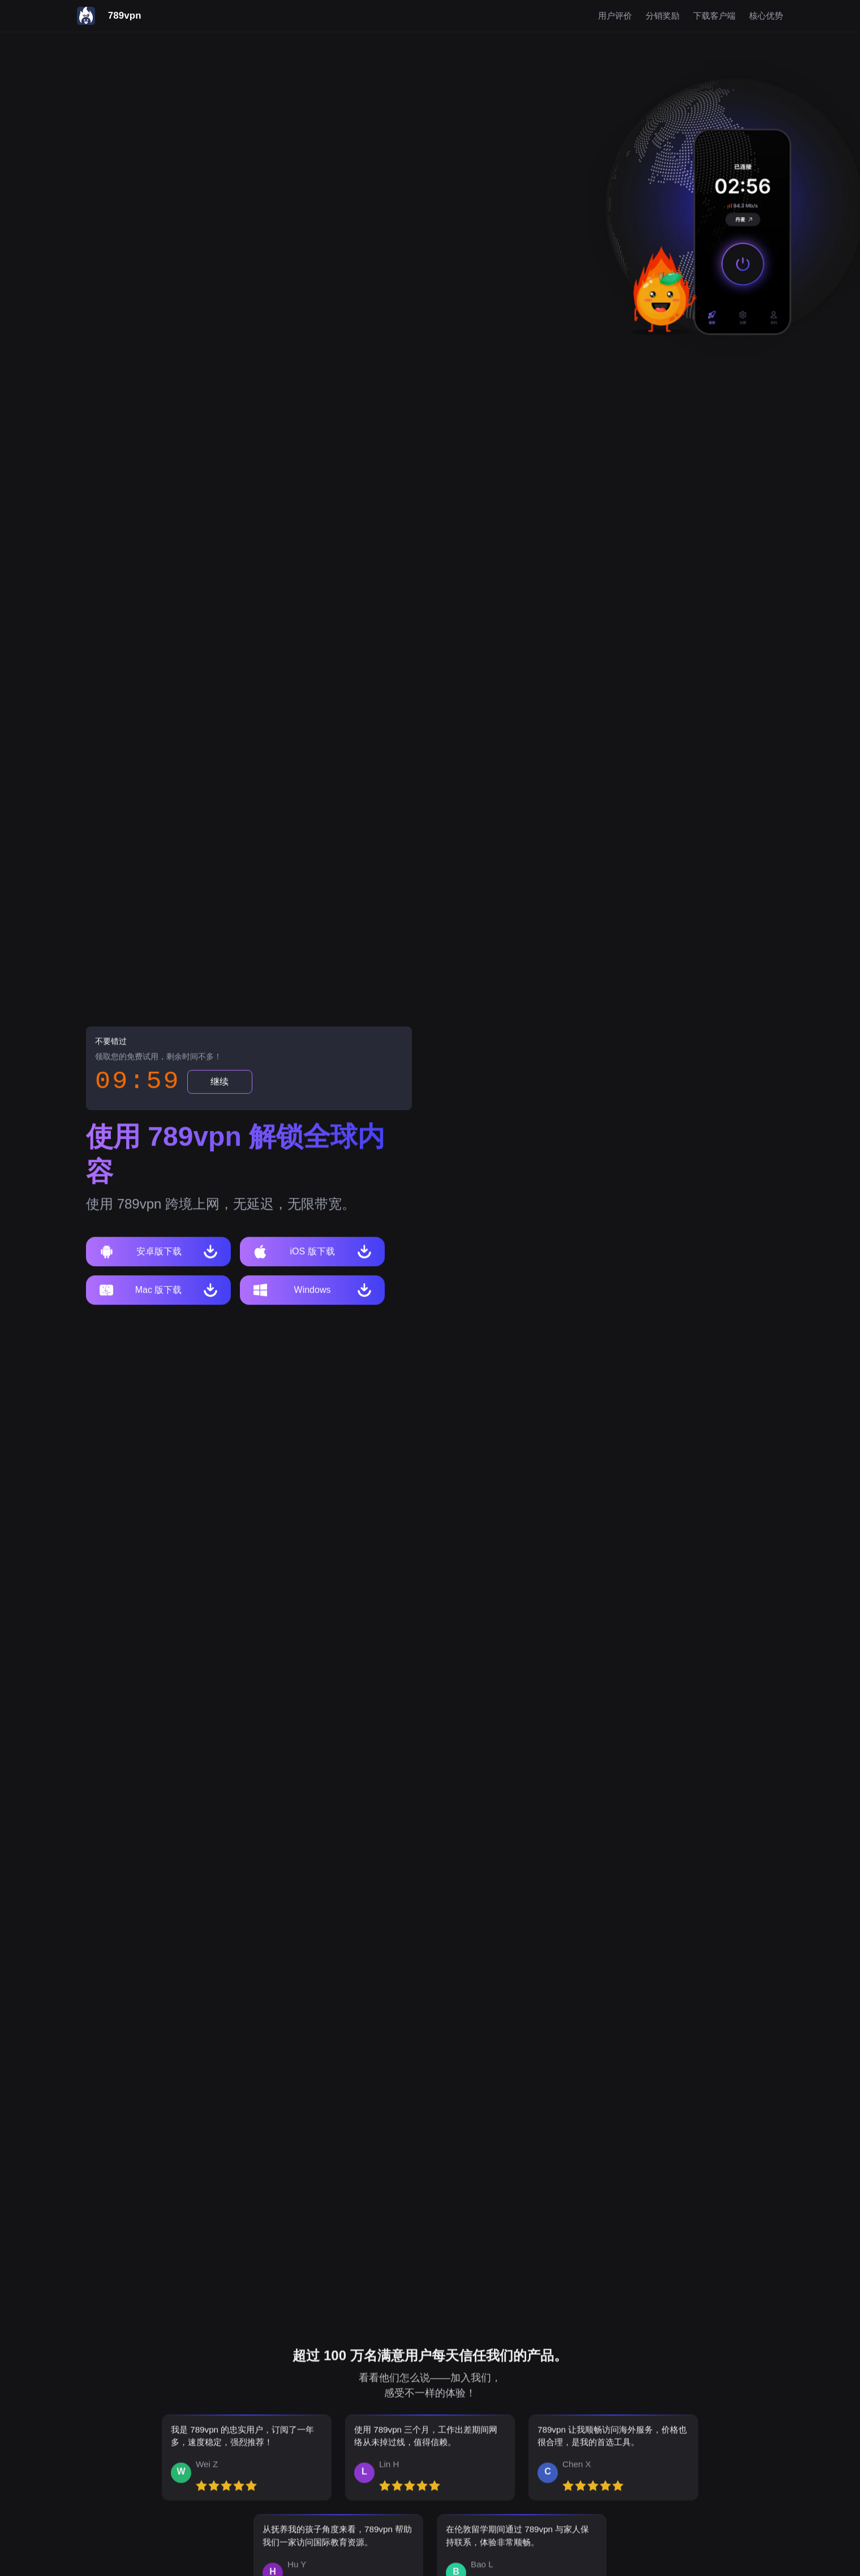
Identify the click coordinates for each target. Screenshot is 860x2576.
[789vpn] (109, 16)
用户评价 (615, 15)
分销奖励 (663, 15)
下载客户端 (714, 15)
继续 (219, 1083)
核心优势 (766, 15)
